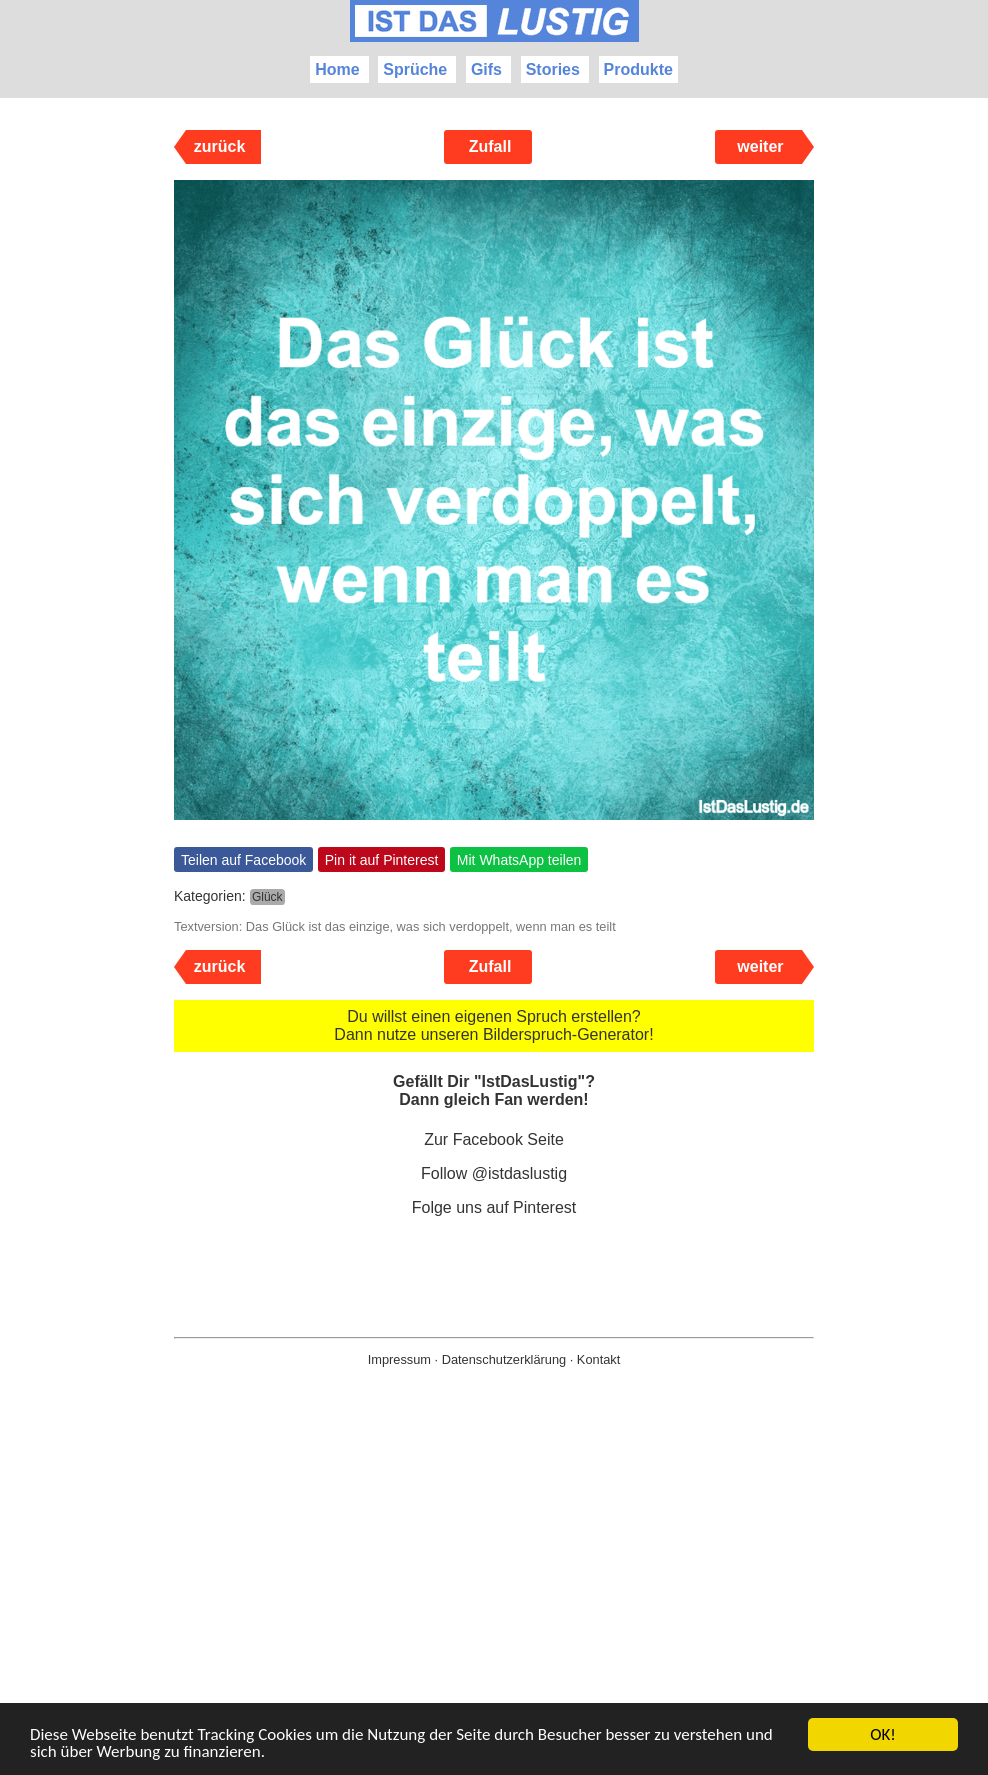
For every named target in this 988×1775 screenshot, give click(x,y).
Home (337, 69)
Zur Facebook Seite (494, 1139)
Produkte (638, 69)
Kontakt (598, 1359)
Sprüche (415, 69)
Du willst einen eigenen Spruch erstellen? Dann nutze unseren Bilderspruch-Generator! (493, 1025)
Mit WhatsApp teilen (519, 860)
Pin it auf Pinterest (382, 860)
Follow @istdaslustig (494, 1173)
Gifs (486, 69)
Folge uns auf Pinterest (494, 1207)
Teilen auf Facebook (243, 860)
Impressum (399, 1359)
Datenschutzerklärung (504, 1359)
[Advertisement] (494, 1603)
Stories (553, 69)
